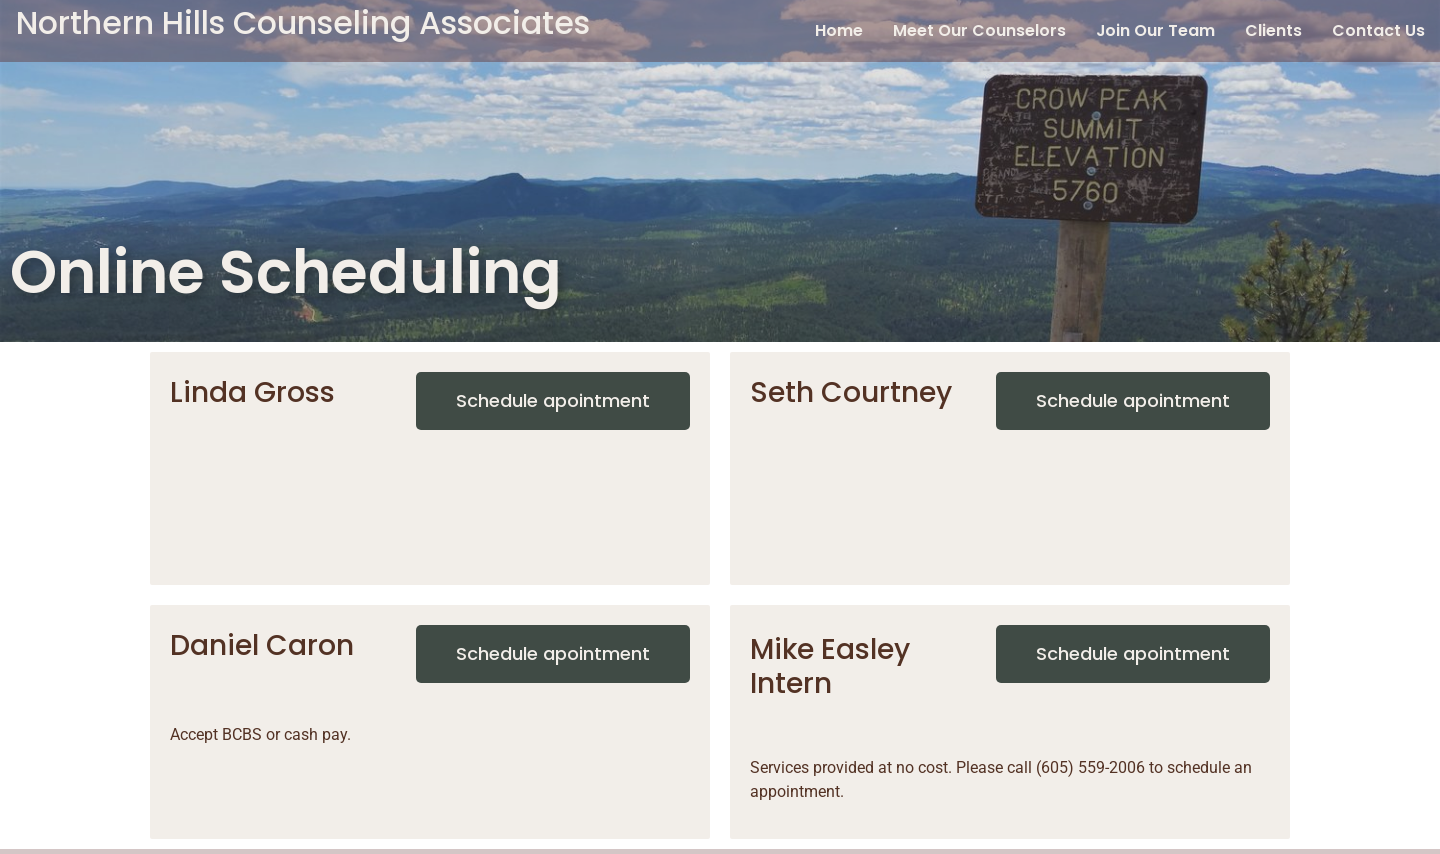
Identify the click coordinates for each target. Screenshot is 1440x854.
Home (839, 30)
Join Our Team (1155, 30)
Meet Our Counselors (979, 30)
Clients (1273, 30)
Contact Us (1378, 30)
